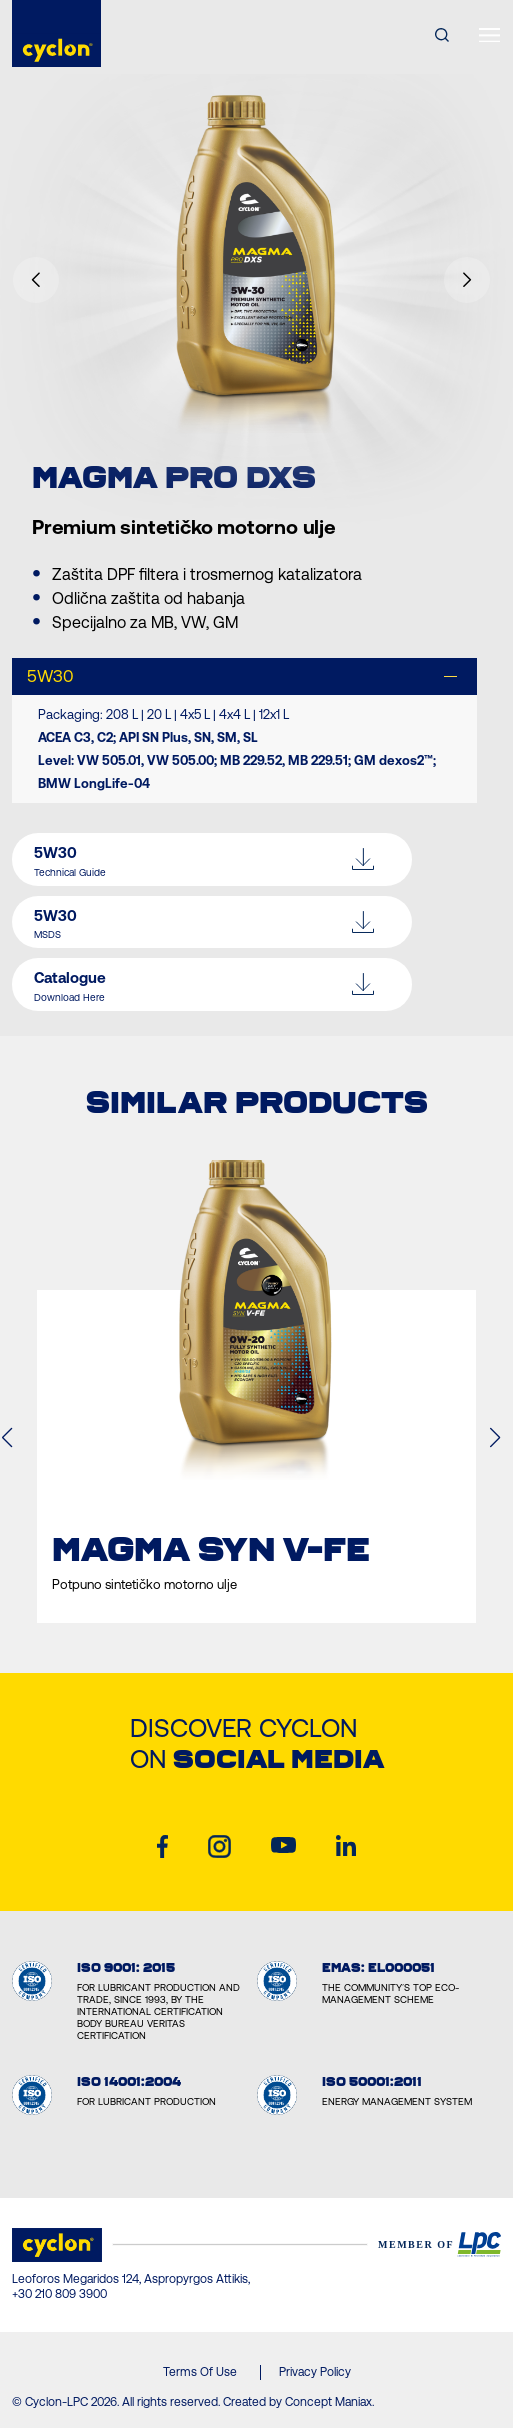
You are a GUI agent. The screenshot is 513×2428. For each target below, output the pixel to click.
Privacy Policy (315, 2372)
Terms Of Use (200, 2372)
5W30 (50, 676)
